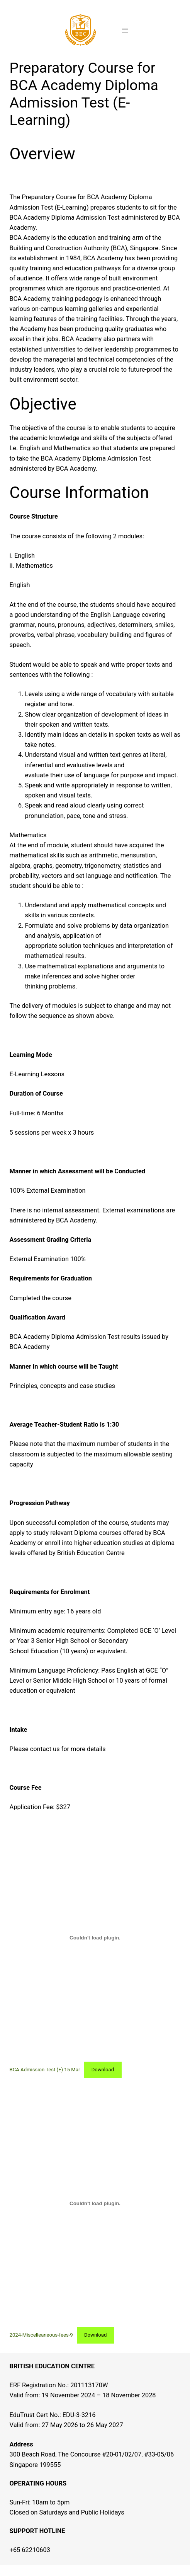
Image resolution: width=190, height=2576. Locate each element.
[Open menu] (125, 30)
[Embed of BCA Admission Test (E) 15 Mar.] (95, 1938)
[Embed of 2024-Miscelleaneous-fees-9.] (95, 2203)
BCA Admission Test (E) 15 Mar (45, 2069)
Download (103, 2069)
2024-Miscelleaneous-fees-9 (41, 2335)
